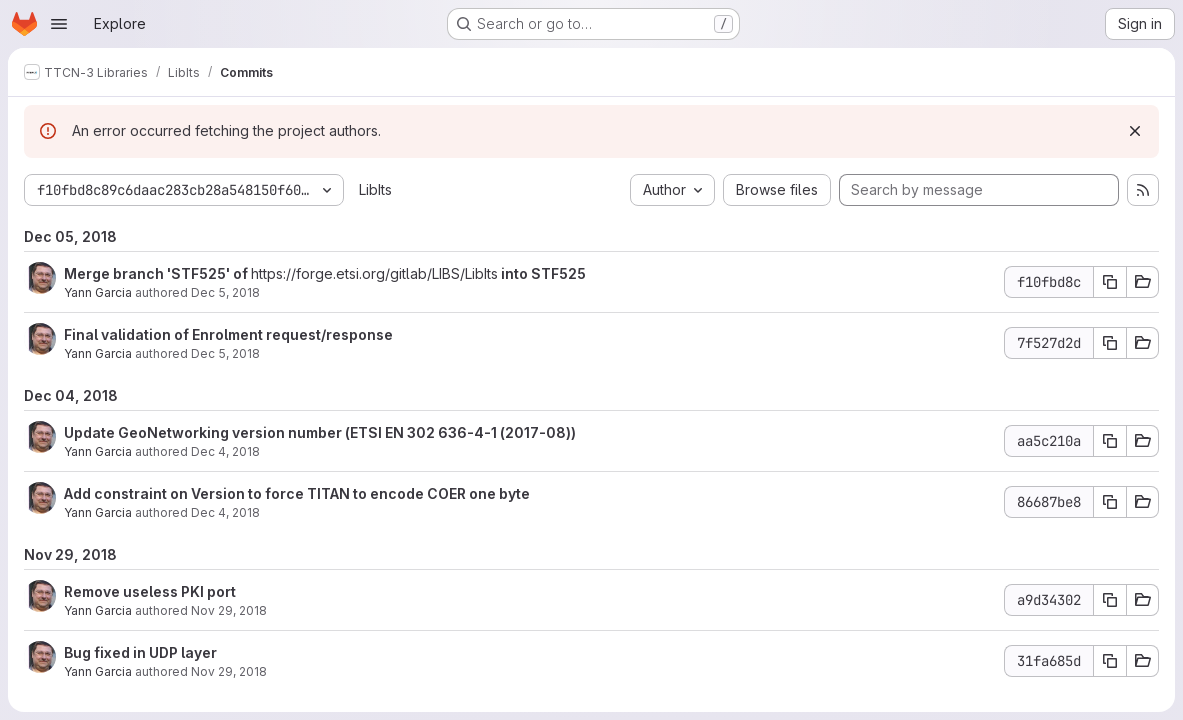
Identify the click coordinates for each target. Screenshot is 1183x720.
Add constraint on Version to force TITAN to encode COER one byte (297, 493)
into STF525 (542, 273)
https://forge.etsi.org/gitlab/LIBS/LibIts (374, 273)
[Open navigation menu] (59, 24)
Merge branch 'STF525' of (157, 273)
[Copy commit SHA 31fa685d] (1110, 661)
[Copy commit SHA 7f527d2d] (1110, 343)
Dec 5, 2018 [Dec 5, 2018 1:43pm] (225, 292)
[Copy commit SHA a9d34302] (1110, 600)
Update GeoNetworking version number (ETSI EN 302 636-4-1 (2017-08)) (320, 432)
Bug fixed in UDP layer (140, 652)
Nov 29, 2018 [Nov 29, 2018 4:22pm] (229, 610)
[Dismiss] (1135, 131)
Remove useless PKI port (150, 591)
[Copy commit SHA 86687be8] (1110, 502)
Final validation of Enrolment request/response (228, 334)
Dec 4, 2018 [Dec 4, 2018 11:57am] (225, 512)
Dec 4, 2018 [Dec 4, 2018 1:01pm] (225, 451)
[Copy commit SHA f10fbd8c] (1110, 282)
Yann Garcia (98, 292)
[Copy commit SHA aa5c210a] (1110, 441)
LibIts (375, 189)
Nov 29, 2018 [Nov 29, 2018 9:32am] (229, 671)
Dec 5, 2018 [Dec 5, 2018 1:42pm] (225, 353)
